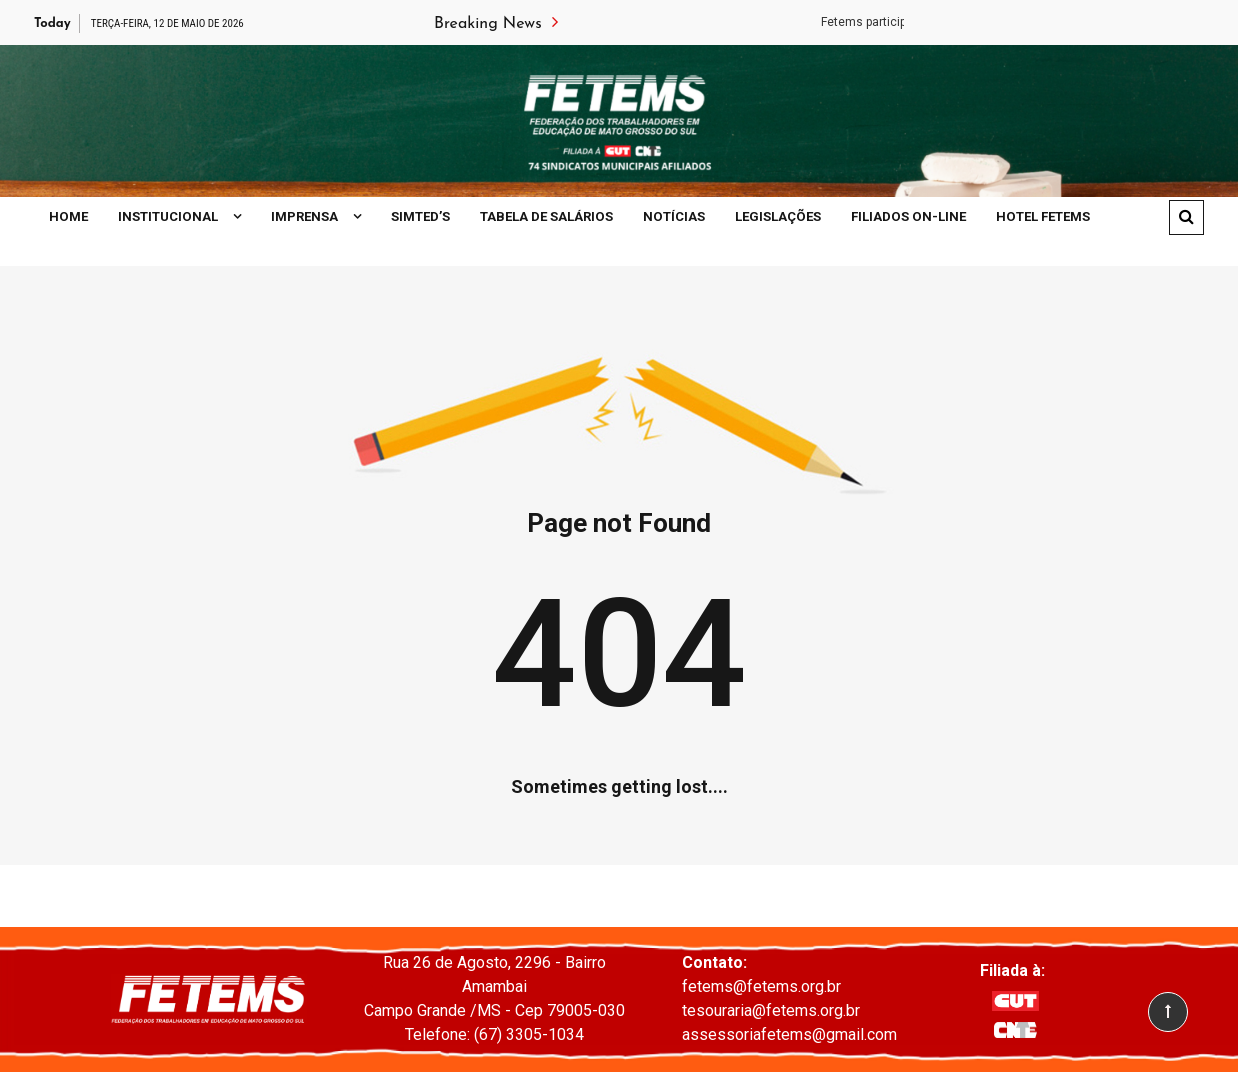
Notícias (674, 216)
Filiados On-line (908, 216)
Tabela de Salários (546, 216)
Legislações (778, 216)
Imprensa (304, 216)
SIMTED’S (420, 216)
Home (68, 216)
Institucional (168, 216)
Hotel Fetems (1043, 216)
